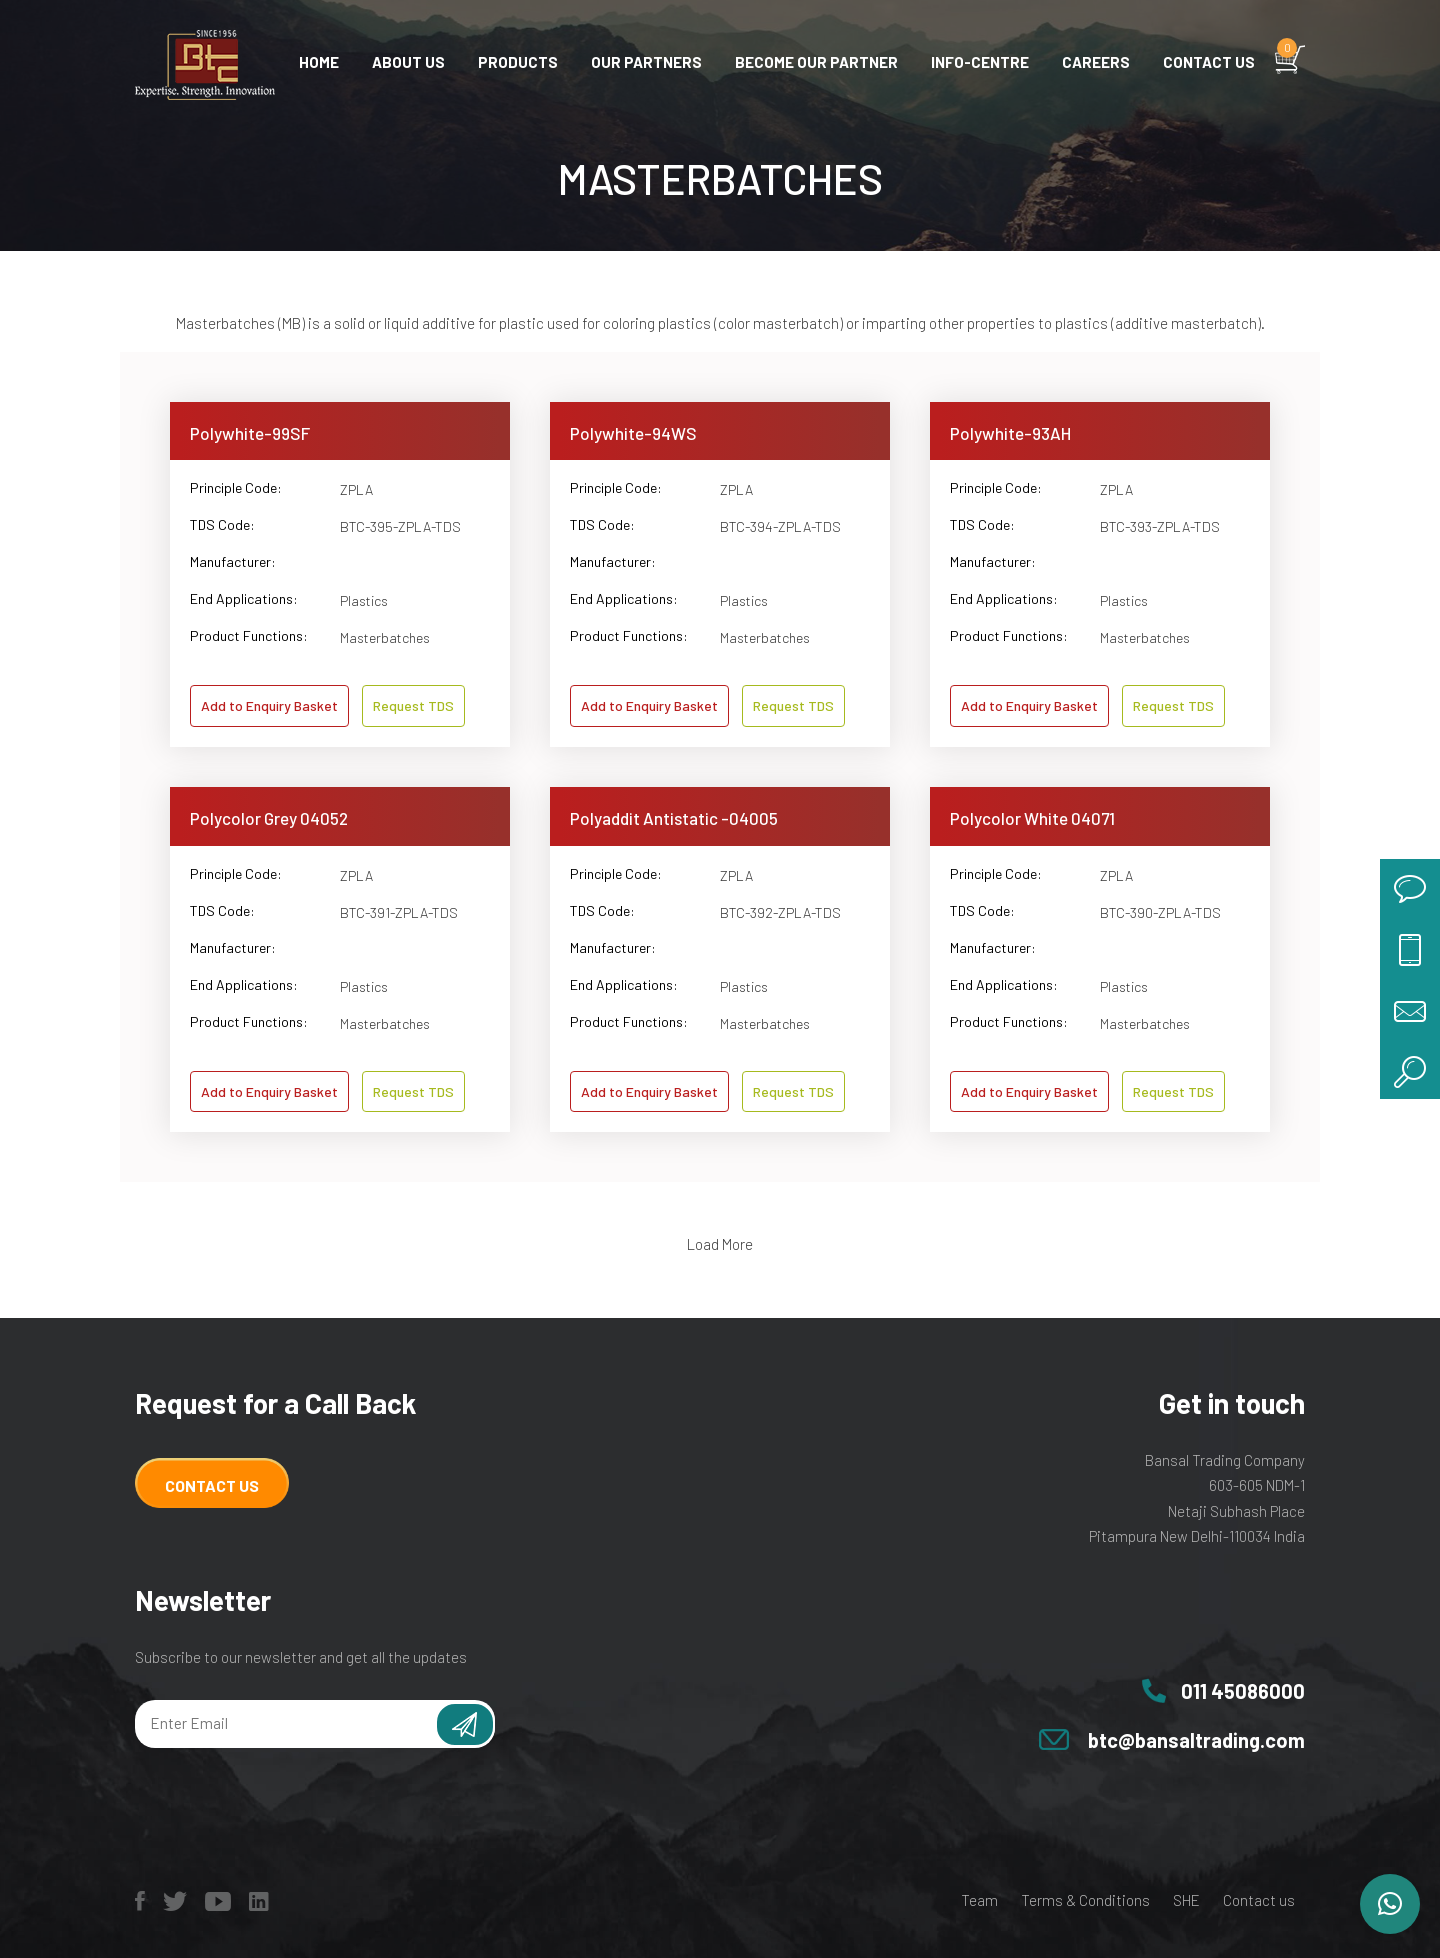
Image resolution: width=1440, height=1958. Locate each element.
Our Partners (646, 62)
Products (518, 62)
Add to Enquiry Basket (269, 705)
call (1410, 949)
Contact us (1209, 62)
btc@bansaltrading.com (1196, 1740)
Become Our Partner (816, 62)
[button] (1390, 1904)
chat (1410, 889)
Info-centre (980, 62)
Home (319, 62)
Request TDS (413, 705)
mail (1410, 1009)
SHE (1186, 1900)
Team (979, 1900)
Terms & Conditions (1085, 1900)
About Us (408, 62)
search (1410, 1069)
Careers (1096, 62)
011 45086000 (1243, 1691)
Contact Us (212, 1485)
